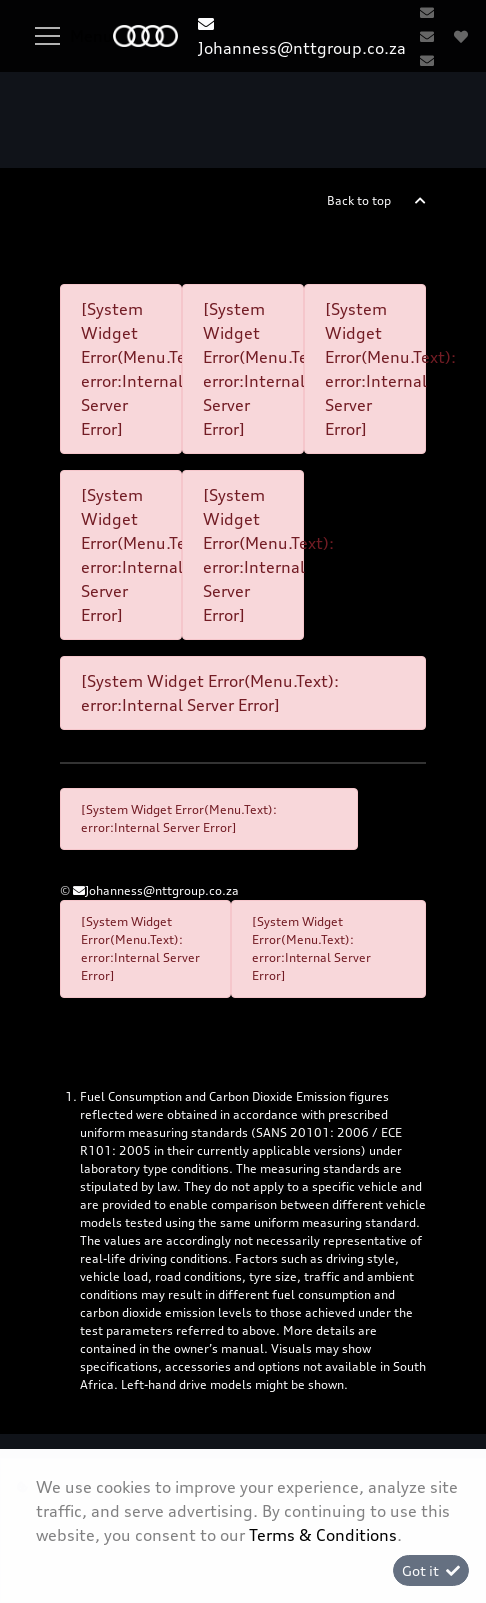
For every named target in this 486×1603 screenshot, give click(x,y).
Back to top (359, 200)
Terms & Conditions (323, 1535)
